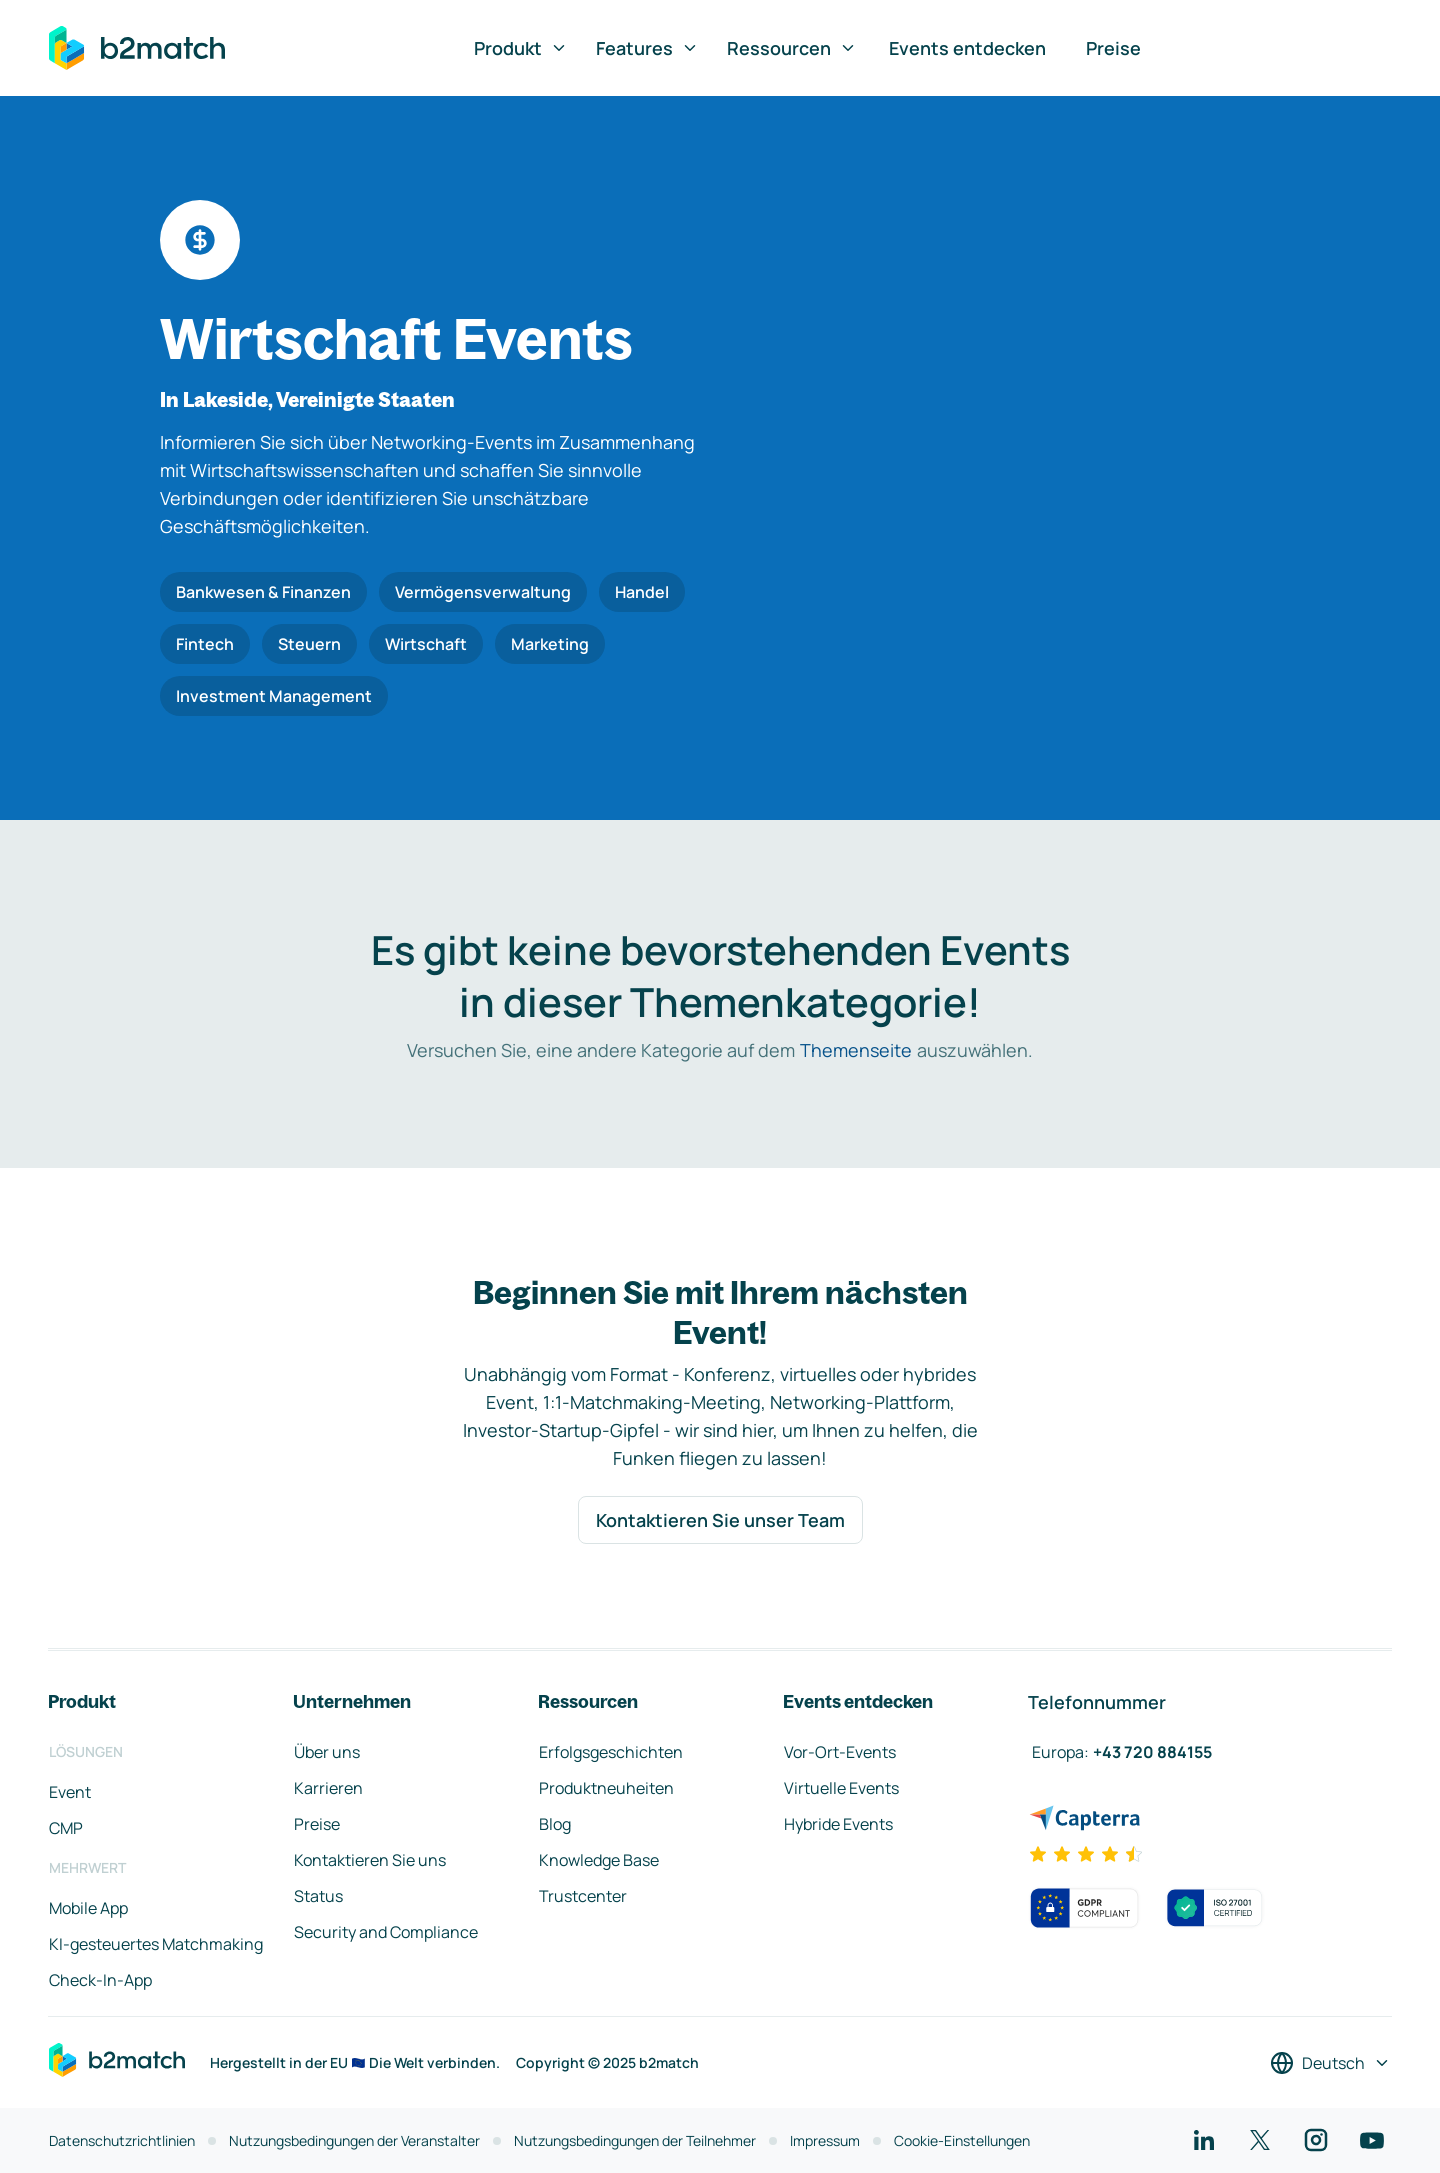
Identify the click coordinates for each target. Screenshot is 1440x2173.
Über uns (327, 1752)
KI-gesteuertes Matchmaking (156, 1944)
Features (647, 48)
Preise (1113, 48)
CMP (66, 1828)
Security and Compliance (386, 1932)
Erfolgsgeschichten (611, 1752)
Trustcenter (583, 1896)
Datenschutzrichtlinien (122, 2140)
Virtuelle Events (841, 1788)
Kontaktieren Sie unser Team (720, 1520)
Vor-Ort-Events (840, 1752)
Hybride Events (838, 1824)
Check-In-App (100, 1980)
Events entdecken (967, 48)
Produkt (521, 48)
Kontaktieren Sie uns (370, 1860)
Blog (555, 1824)
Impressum (825, 2140)
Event (70, 1792)
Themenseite (856, 1050)
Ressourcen (792, 48)
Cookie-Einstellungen (962, 2140)
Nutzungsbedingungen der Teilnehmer (635, 2140)
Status (318, 1896)
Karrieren (328, 1788)
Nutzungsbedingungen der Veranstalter (354, 2140)
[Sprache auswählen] (1330, 2063)
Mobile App (88, 1908)
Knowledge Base (599, 1860)
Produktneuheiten (606, 1788)
